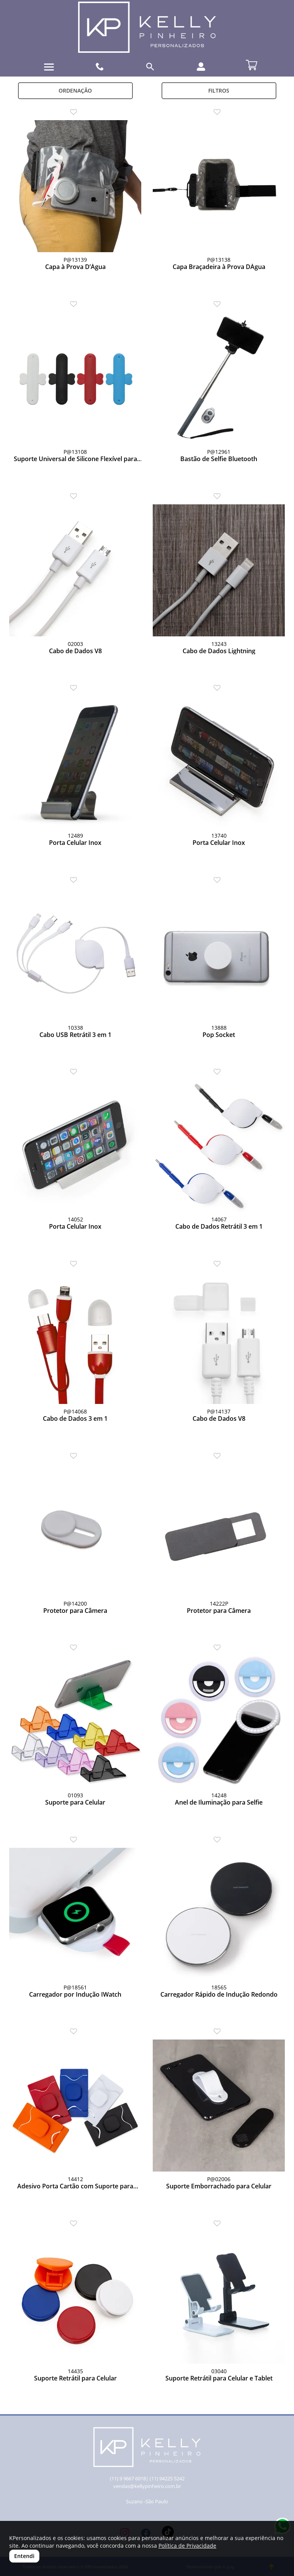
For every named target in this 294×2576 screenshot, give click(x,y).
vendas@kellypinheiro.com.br (147, 2486)
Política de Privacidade (187, 2545)
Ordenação (75, 90)
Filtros (218, 90)
